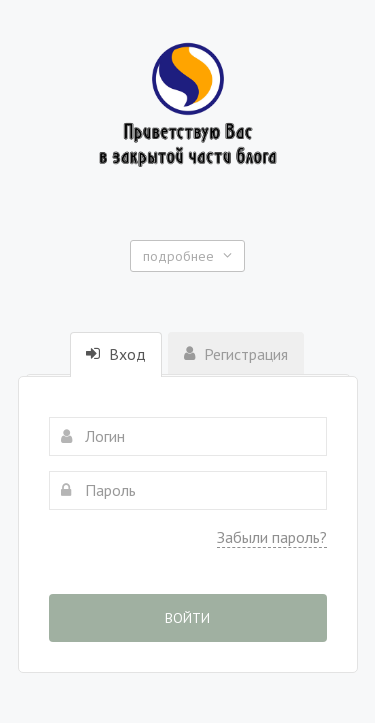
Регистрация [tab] (236, 354)
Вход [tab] (116, 354)
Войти (187, 618)
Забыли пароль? (272, 537)
